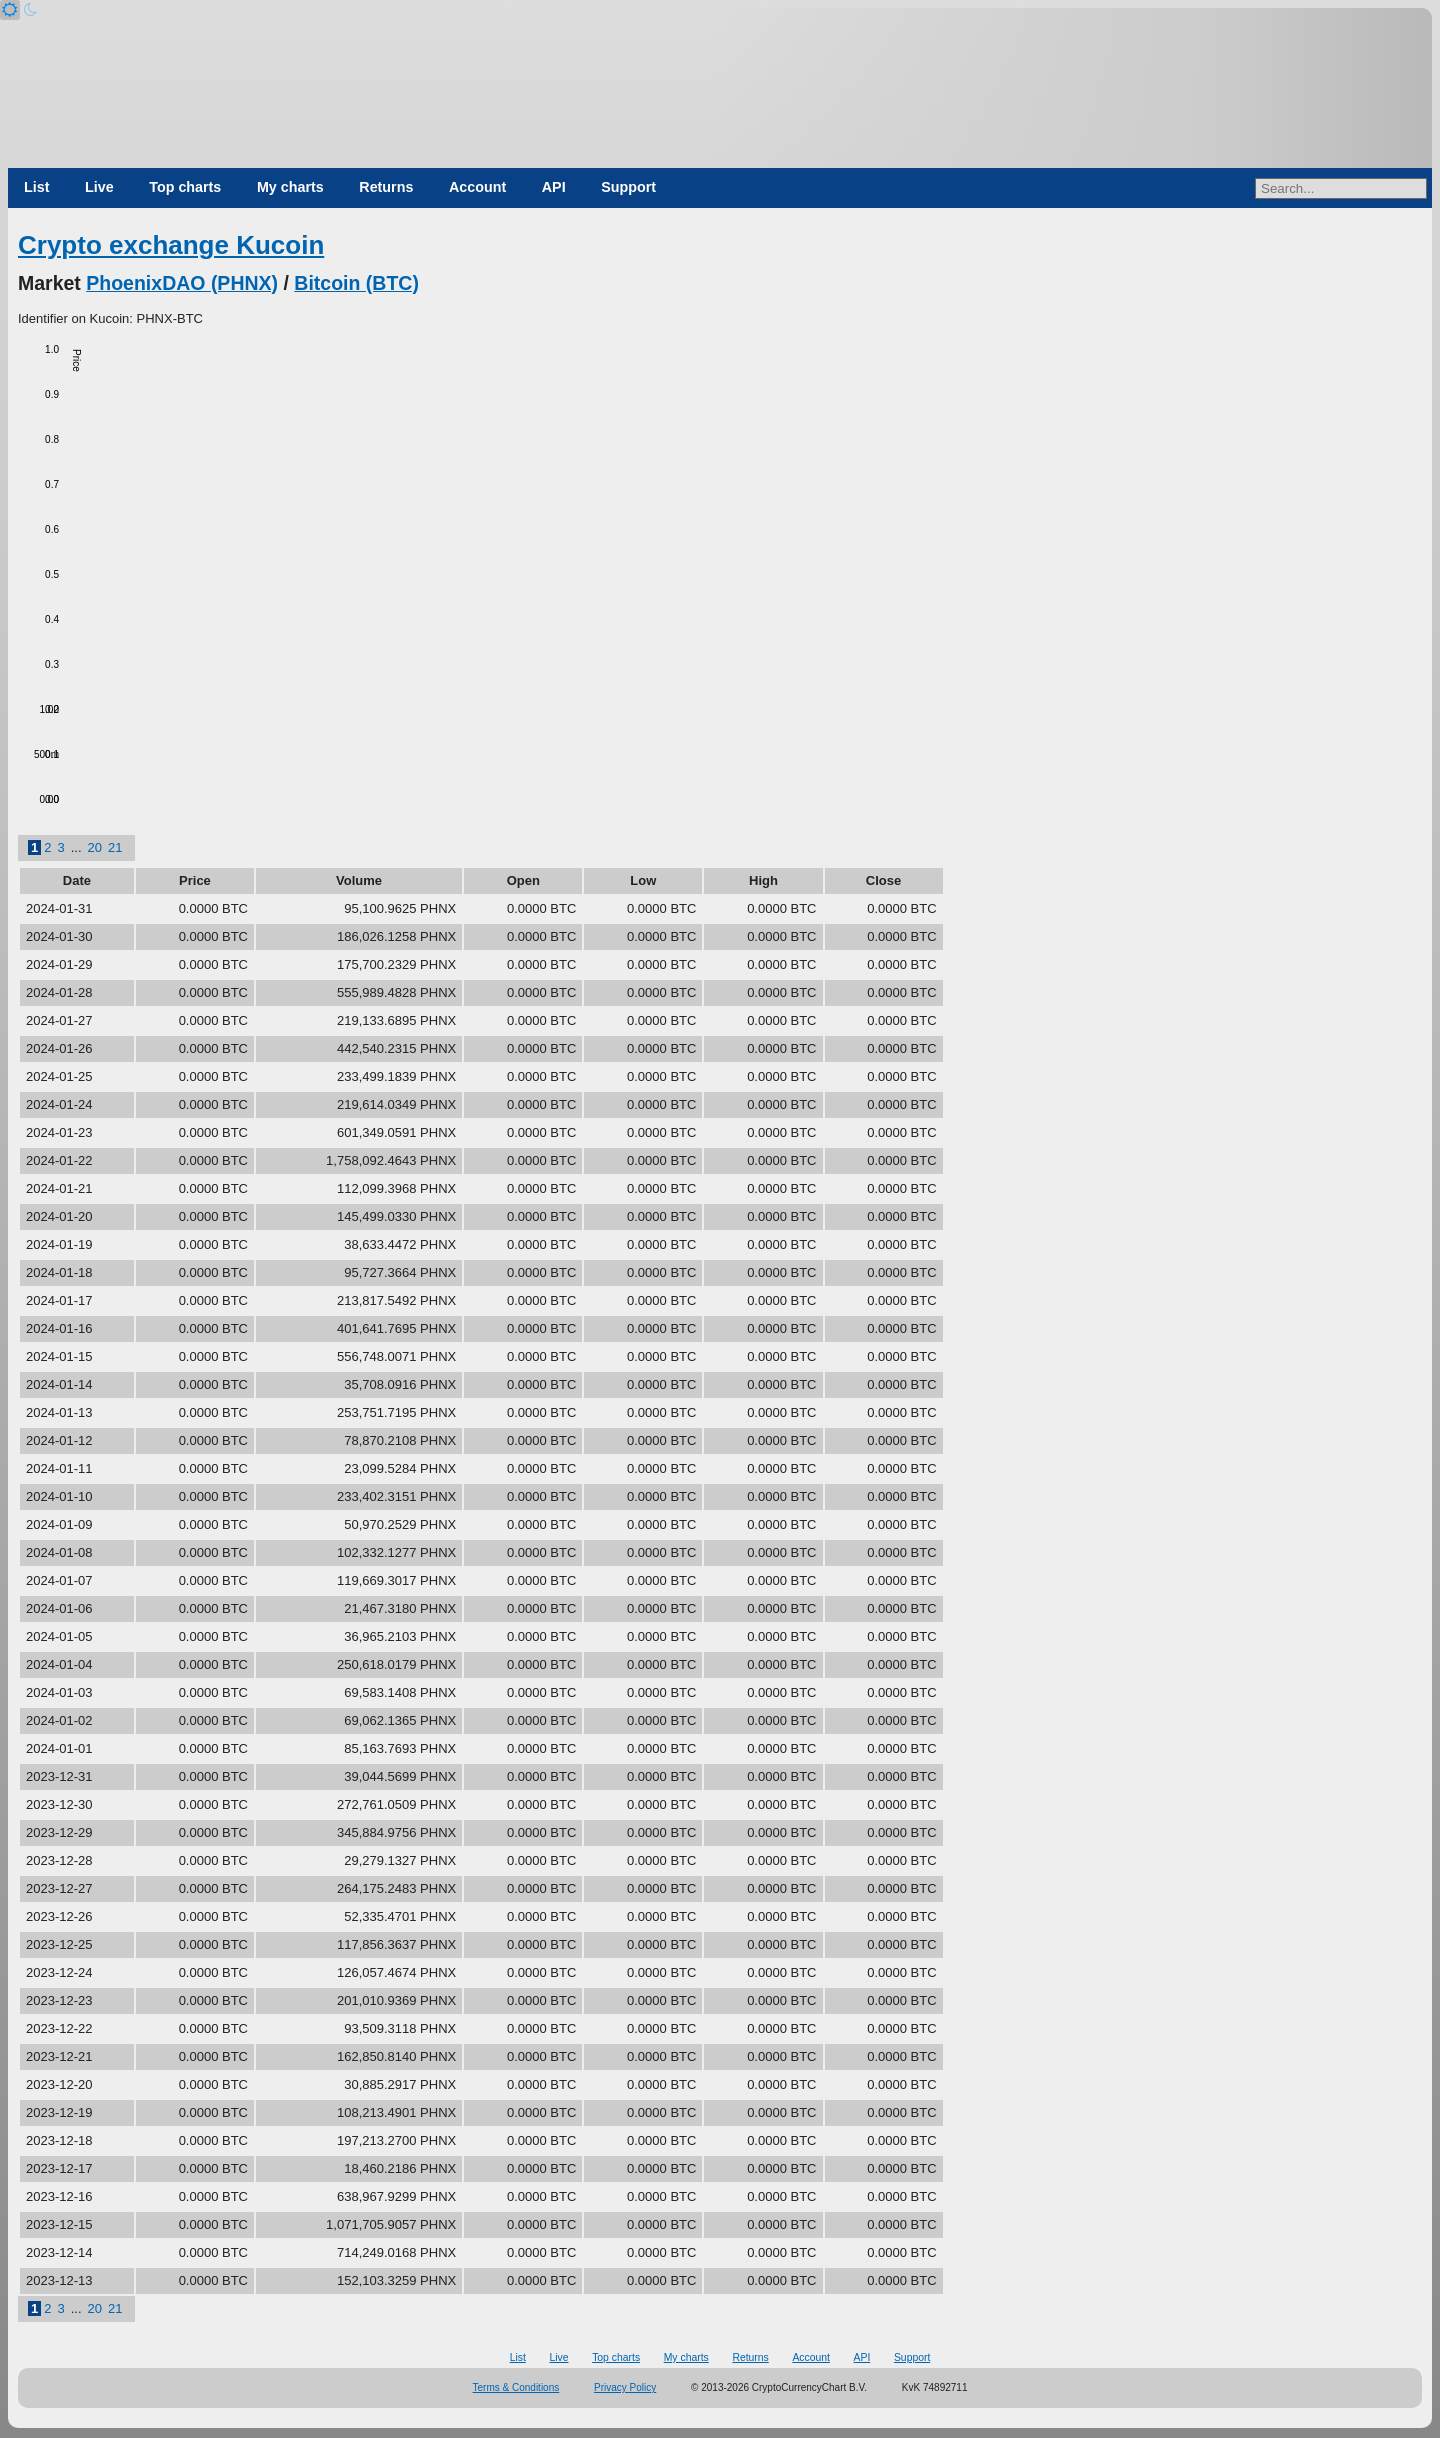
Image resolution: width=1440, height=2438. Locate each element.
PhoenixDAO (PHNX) (182, 283)
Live (99, 187)
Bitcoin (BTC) (356, 283)
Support (628, 187)
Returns (386, 187)
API (554, 187)
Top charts (185, 187)
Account (477, 187)
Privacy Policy (625, 2387)
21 (115, 847)
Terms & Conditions (516, 2387)
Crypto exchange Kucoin (171, 245)
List (36, 187)
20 (95, 847)
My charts (290, 187)
